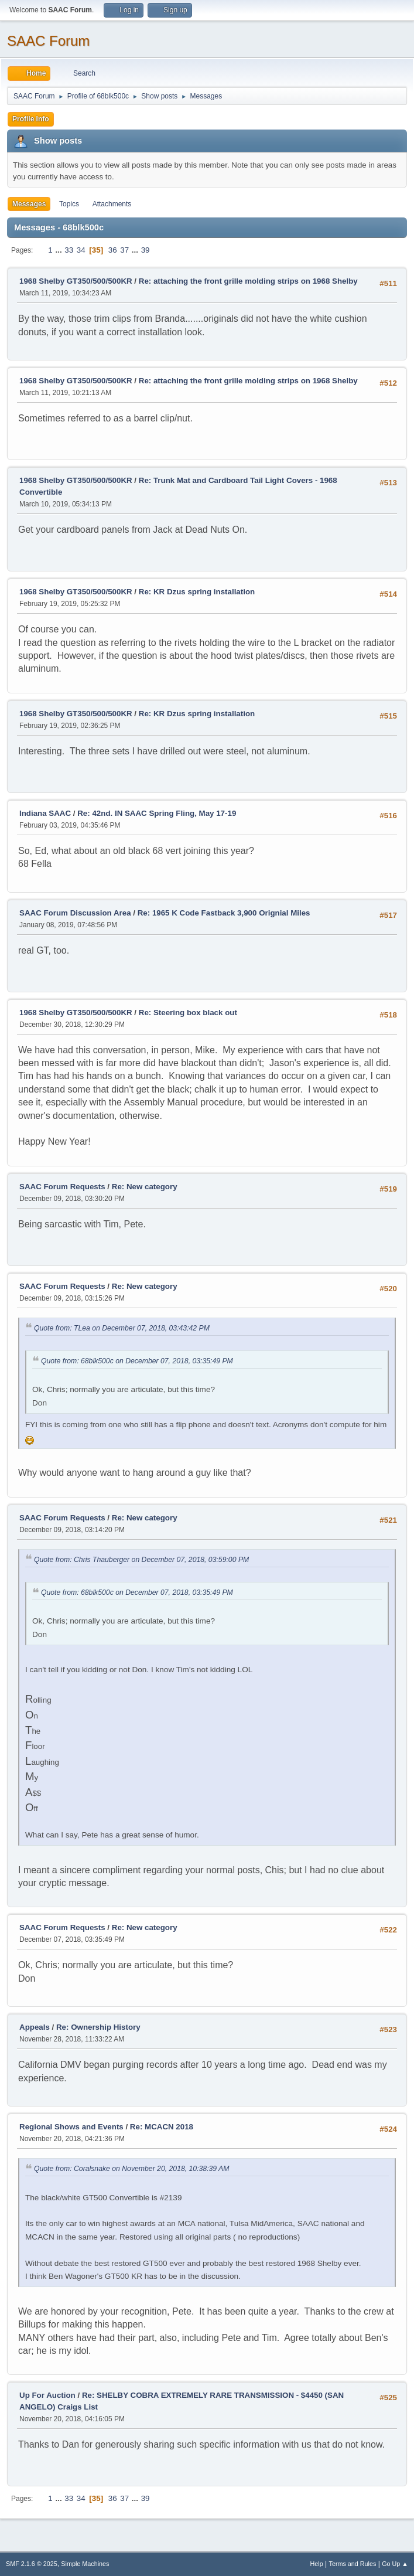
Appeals (34, 2027)
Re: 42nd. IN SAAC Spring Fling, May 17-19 (156, 813)
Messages (29, 204)
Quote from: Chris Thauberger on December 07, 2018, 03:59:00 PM (141, 1560)
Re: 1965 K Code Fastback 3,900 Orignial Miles (224, 912)
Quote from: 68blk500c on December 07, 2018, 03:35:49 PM (137, 1361)
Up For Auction (47, 2395)
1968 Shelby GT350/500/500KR (75, 281)
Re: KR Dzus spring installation (197, 591)
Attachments (112, 204)
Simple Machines (85, 2563)
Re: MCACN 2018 (161, 2126)
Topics (69, 204)
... (59, 250)
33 (68, 250)
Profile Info (30, 119)
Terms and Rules (353, 2563)
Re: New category (144, 1186)
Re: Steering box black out (188, 1012)
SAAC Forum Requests (62, 1186)
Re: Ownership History (98, 2027)
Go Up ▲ (395, 2563)
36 (112, 250)
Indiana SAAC (45, 813)
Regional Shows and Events (71, 2126)
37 (124, 250)
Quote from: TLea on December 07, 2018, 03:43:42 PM (122, 1328)
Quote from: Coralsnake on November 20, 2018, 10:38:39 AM (131, 2169)
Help (316, 2563)
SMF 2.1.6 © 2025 (31, 2563)
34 (81, 250)
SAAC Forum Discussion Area (75, 912)
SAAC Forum (48, 41)
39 (145, 250)
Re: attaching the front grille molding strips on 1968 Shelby (248, 281)
